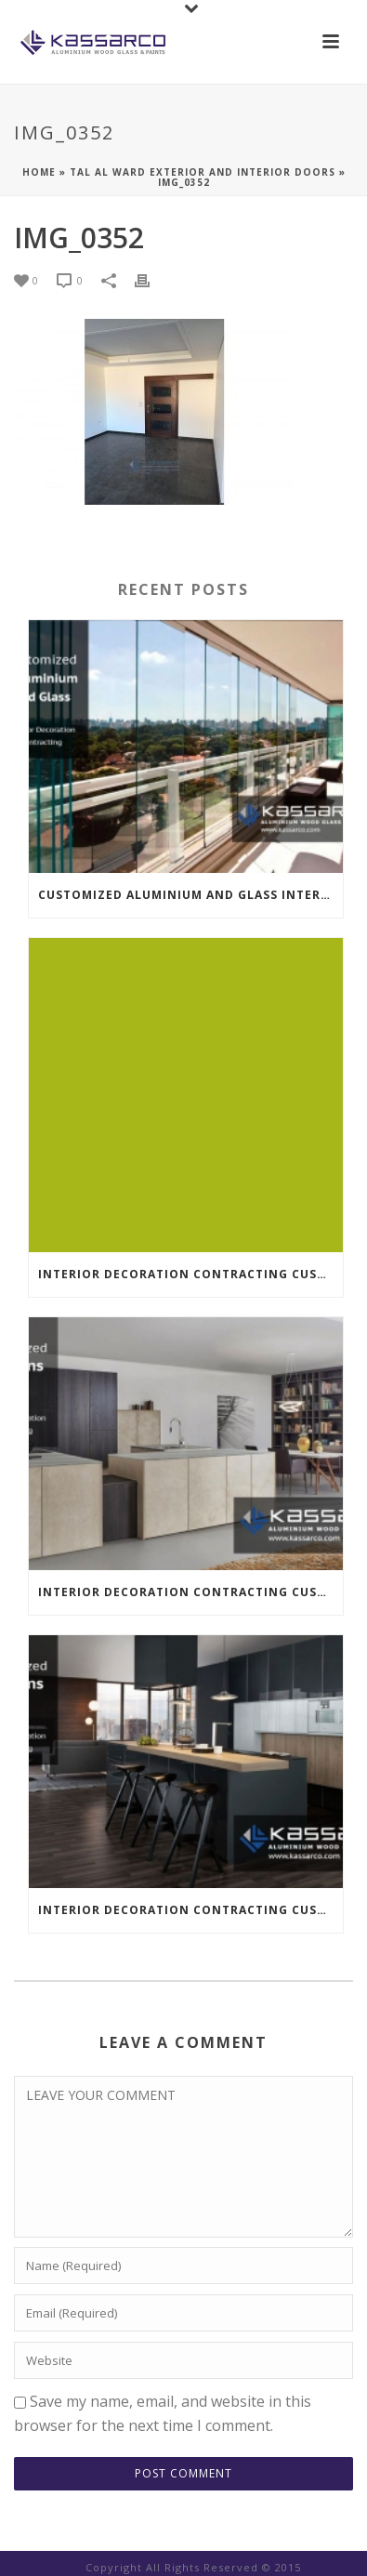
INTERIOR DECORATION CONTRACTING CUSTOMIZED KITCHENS (190, 1274)
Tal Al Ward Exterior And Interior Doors (202, 171)
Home (39, 171)
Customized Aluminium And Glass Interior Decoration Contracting (190, 895)
